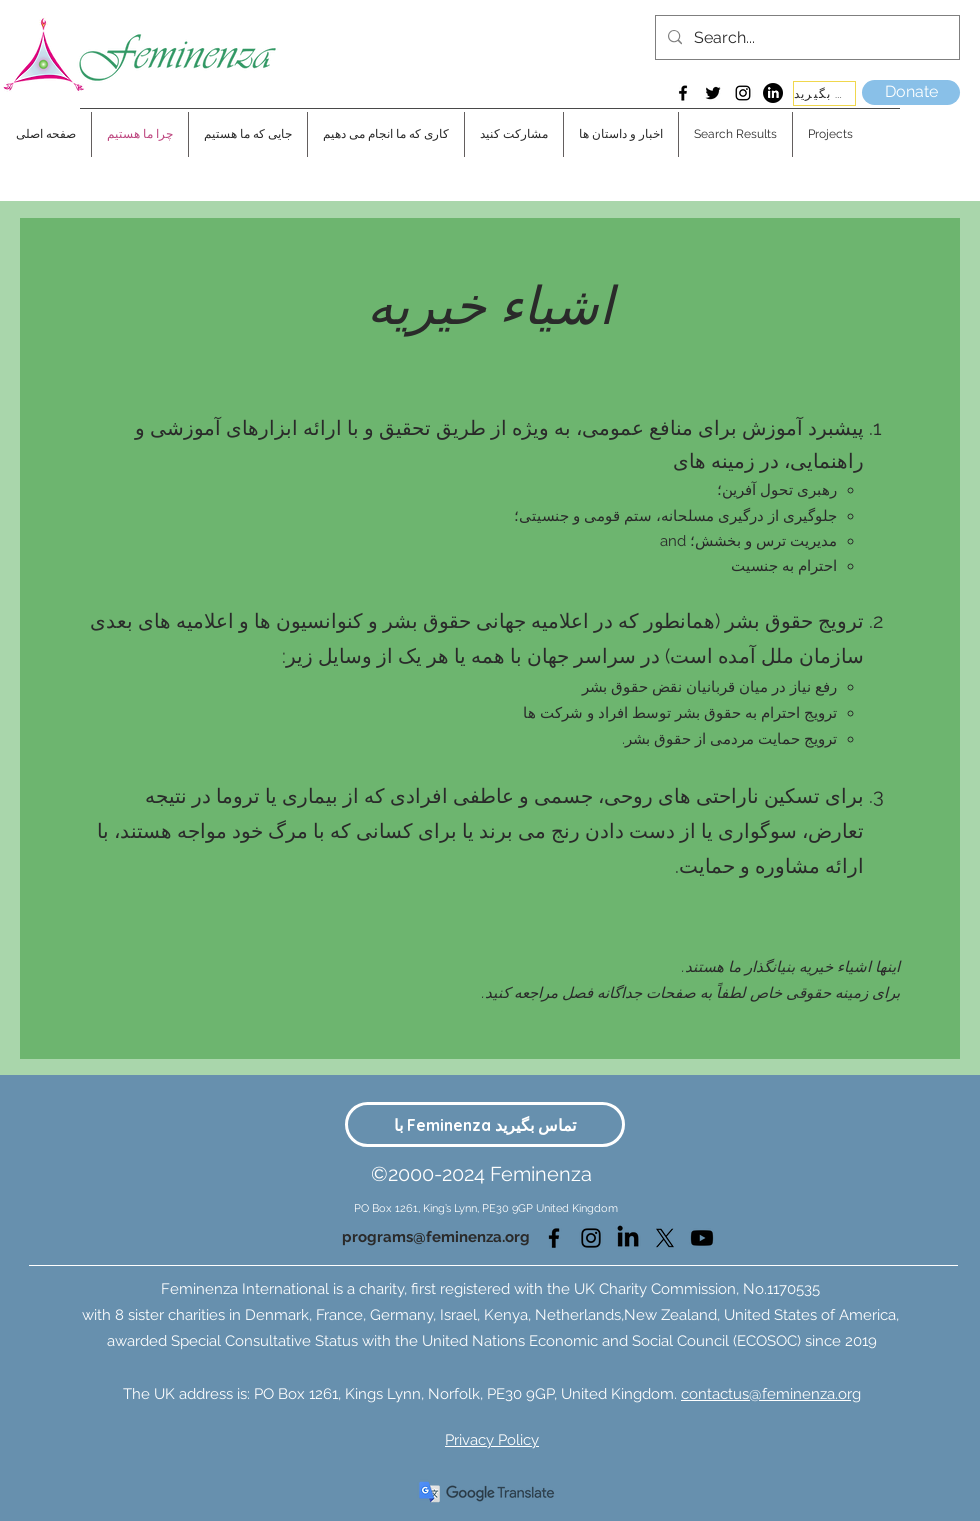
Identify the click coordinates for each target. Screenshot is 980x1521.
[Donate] (911, 92)
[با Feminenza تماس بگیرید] (485, 1124)
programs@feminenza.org (436, 1237)
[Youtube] (702, 1238)
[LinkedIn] (773, 93)
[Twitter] (713, 93)
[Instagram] (743, 93)
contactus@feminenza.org (771, 1394)
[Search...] (805, 38)
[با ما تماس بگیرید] (824, 93)
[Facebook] (683, 93)
